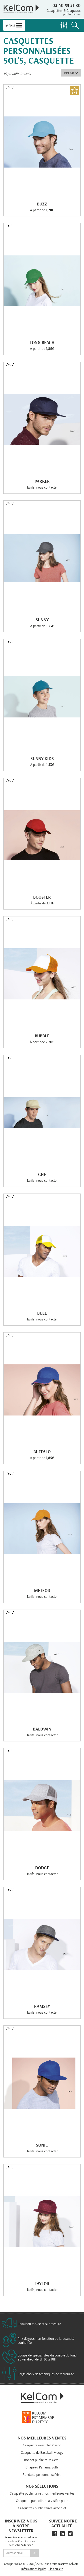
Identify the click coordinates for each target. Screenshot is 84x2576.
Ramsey (42, 2006)
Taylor (42, 2284)
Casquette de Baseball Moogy (42, 2452)
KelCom (20, 2564)
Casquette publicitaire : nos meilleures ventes (42, 2493)
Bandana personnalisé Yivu (42, 2475)
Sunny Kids (42, 758)
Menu (14, 25)
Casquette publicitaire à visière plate (42, 2501)
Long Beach (42, 342)
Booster (42, 897)
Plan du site (56, 2569)
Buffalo (42, 1452)
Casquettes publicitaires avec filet (42, 2508)
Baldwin (42, 1729)
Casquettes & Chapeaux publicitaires (64, 12)
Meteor (42, 1590)
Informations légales (33, 2569)
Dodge (42, 1868)
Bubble (42, 1036)
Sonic (42, 2145)
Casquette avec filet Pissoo (42, 2445)
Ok (35, 2553)
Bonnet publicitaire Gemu (42, 2460)
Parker (42, 481)
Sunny (42, 620)
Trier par (71, 73)
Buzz (42, 204)
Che (42, 1174)
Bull (42, 1313)
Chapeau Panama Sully (42, 2467)
